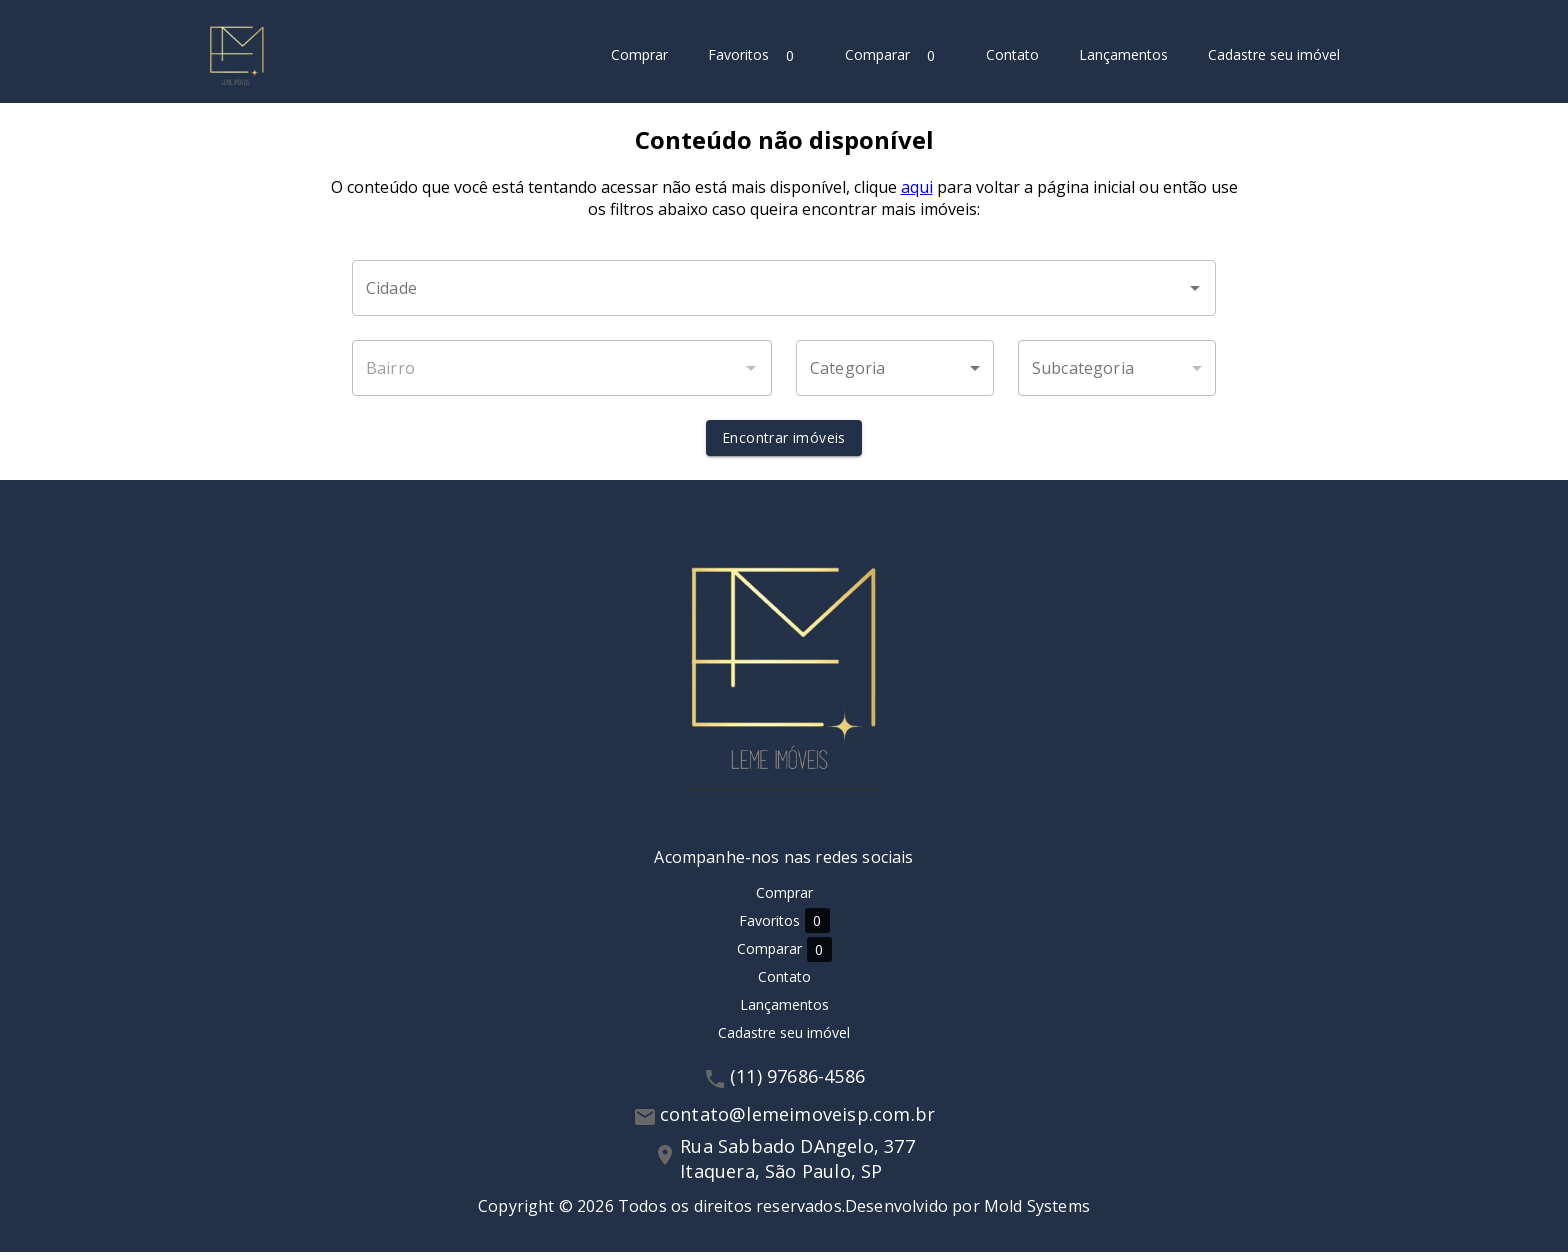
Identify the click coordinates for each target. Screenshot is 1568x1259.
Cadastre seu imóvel (1274, 55)
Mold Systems (1037, 1213)
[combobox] (784, 295)
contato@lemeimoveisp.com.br (797, 1121)
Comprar (639, 55)
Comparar (895, 55)
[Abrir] (1195, 295)
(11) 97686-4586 (797, 1083)
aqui (917, 194)
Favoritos (756, 55)
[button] (895, 375)
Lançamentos (1123, 55)
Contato (1012, 55)
